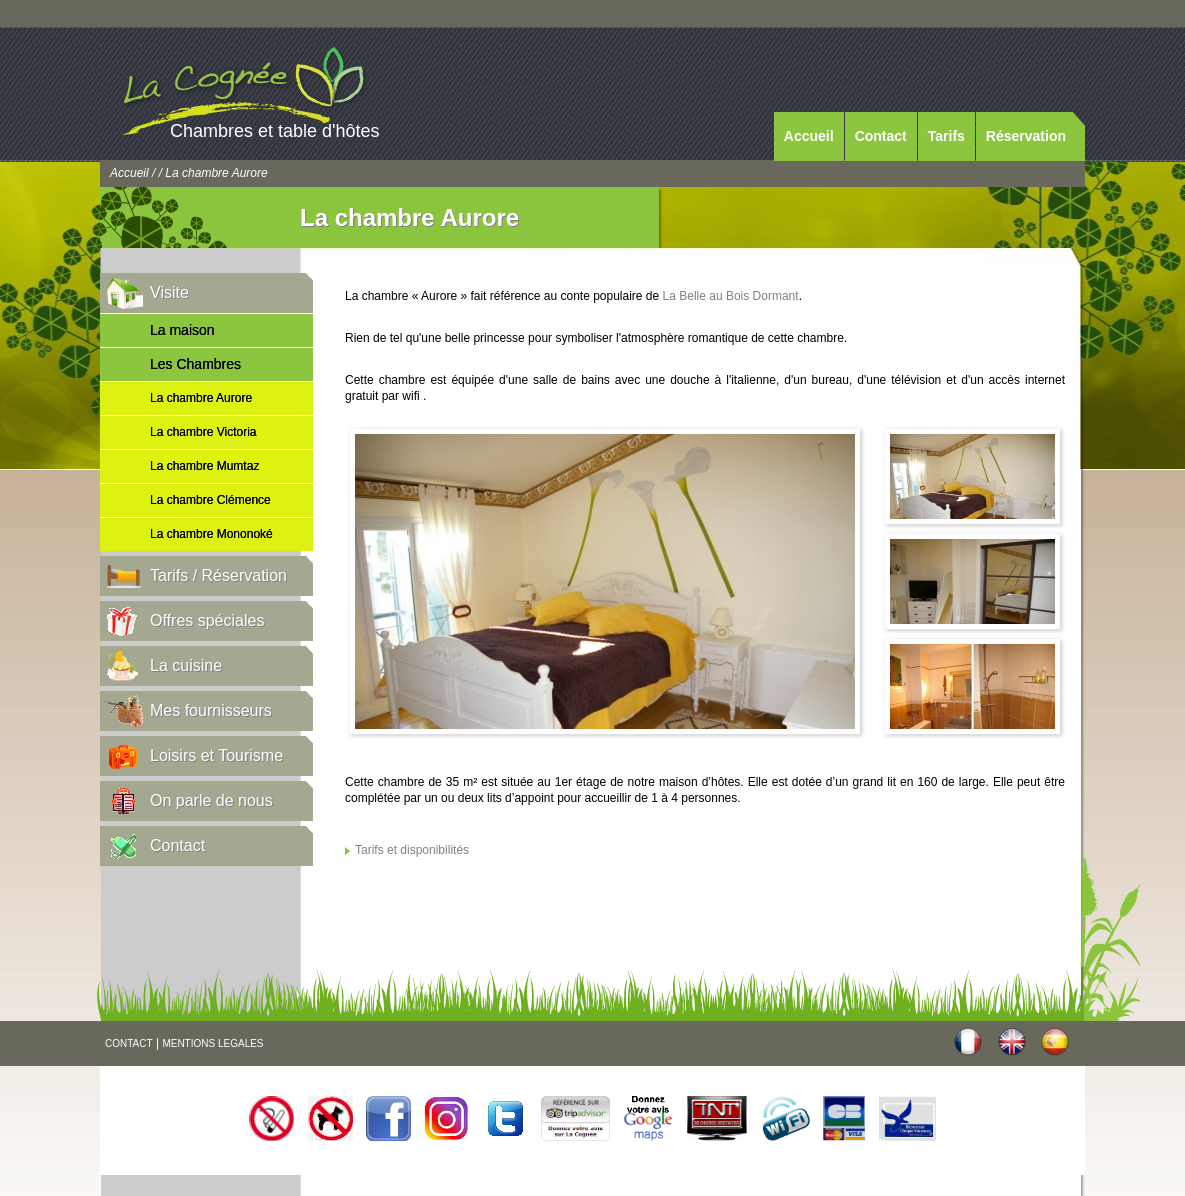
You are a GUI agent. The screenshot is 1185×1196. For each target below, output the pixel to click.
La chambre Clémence (210, 500)
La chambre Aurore (201, 398)
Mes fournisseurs (211, 710)
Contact (881, 136)
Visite (169, 292)
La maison (182, 330)
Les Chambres (195, 364)
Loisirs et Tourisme (216, 755)
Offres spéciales (207, 620)
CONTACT (129, 1043)
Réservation (1026, 136)
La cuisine (186, 665)
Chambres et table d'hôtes (275, 131)
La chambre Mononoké (211, 534)
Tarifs (946, 136)
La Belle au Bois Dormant (731, 296)
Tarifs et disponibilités (412, 850)
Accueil (809, 136)
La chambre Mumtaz (204, 466)
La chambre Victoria (203, 432)
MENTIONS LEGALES (212, 1043)
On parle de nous (211, 800)
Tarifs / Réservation (218, 575)
